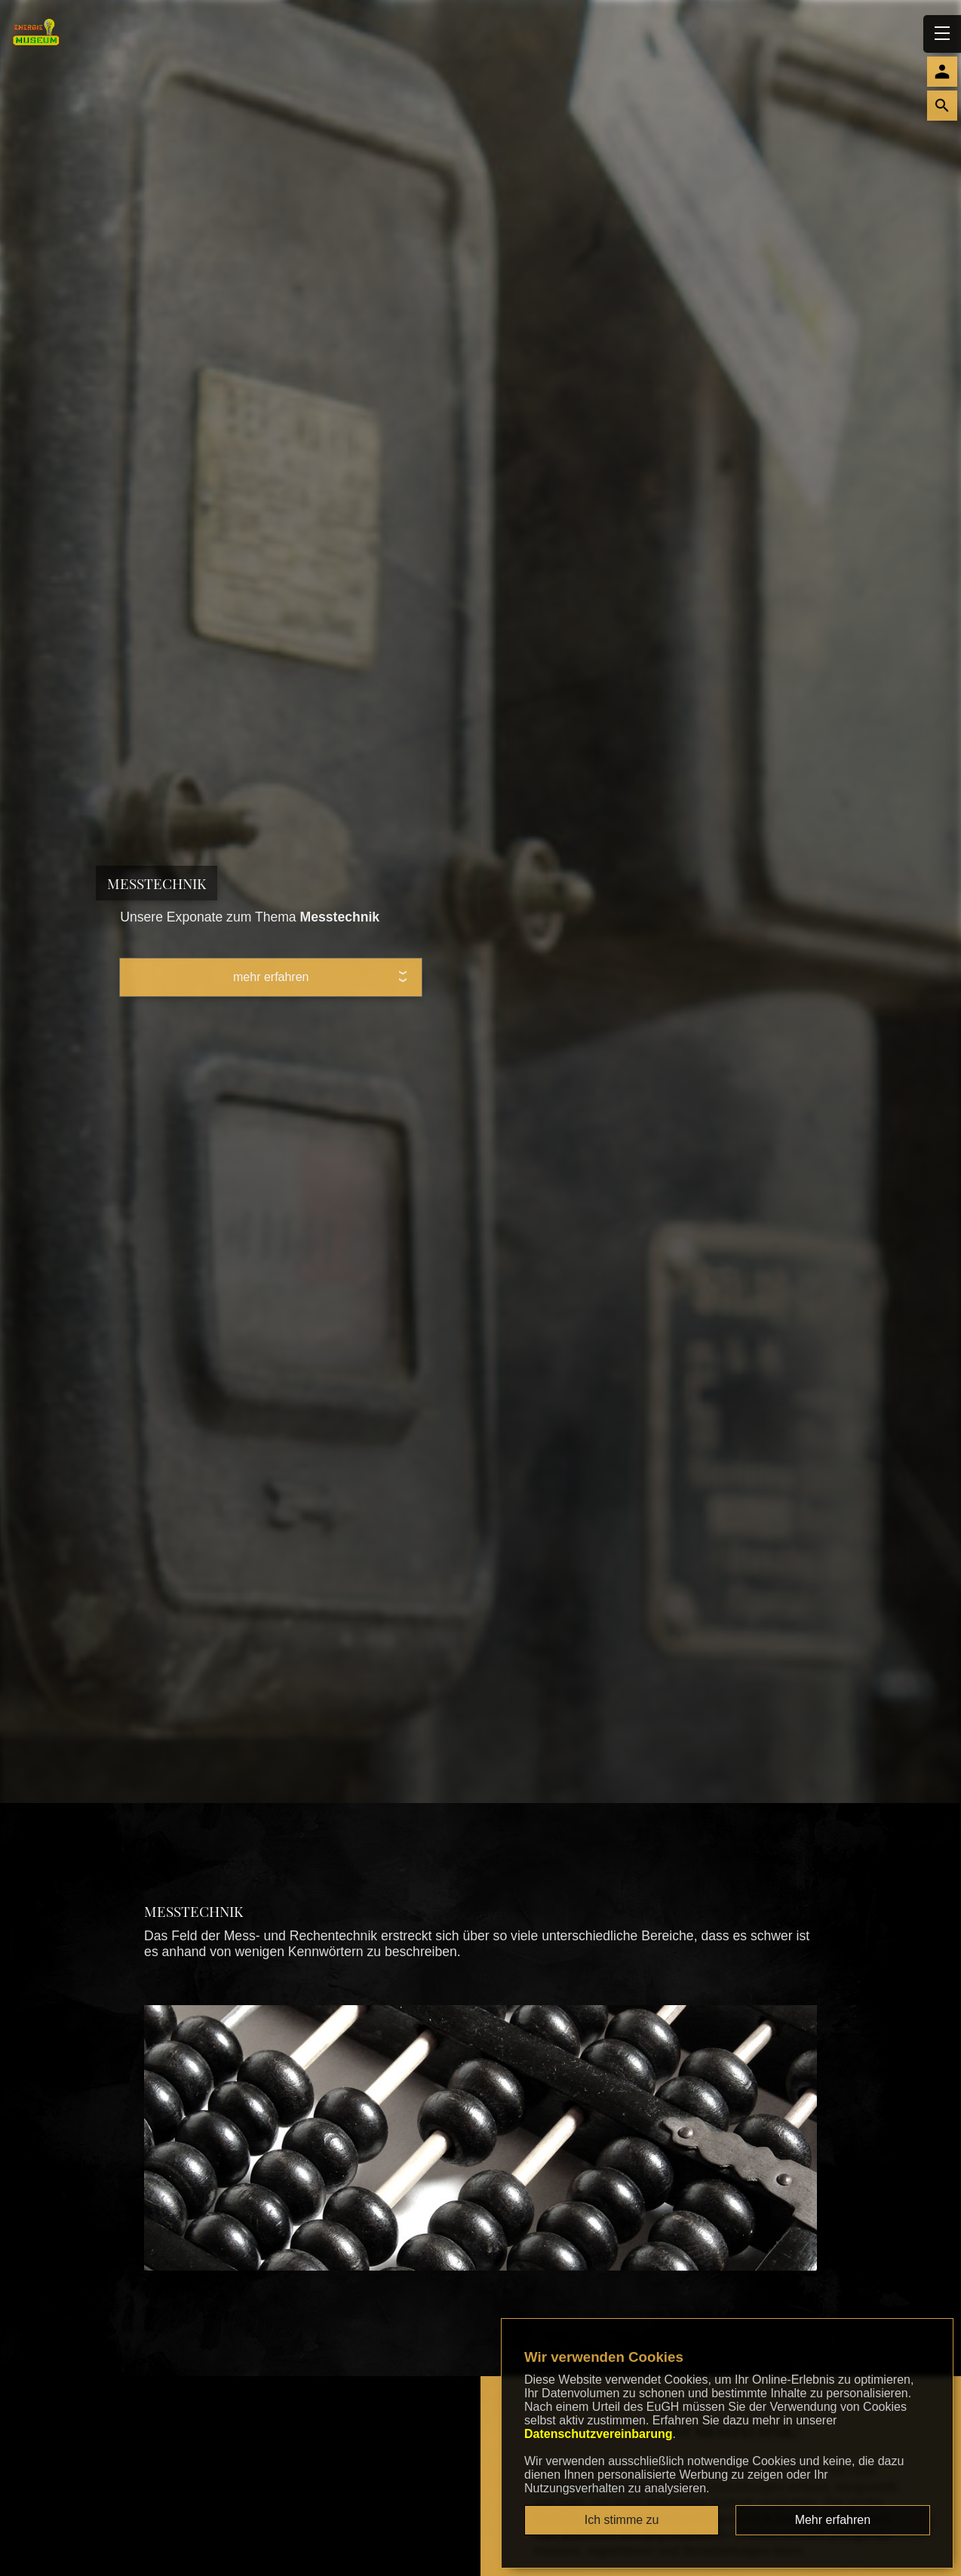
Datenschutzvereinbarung (598, 2433)
